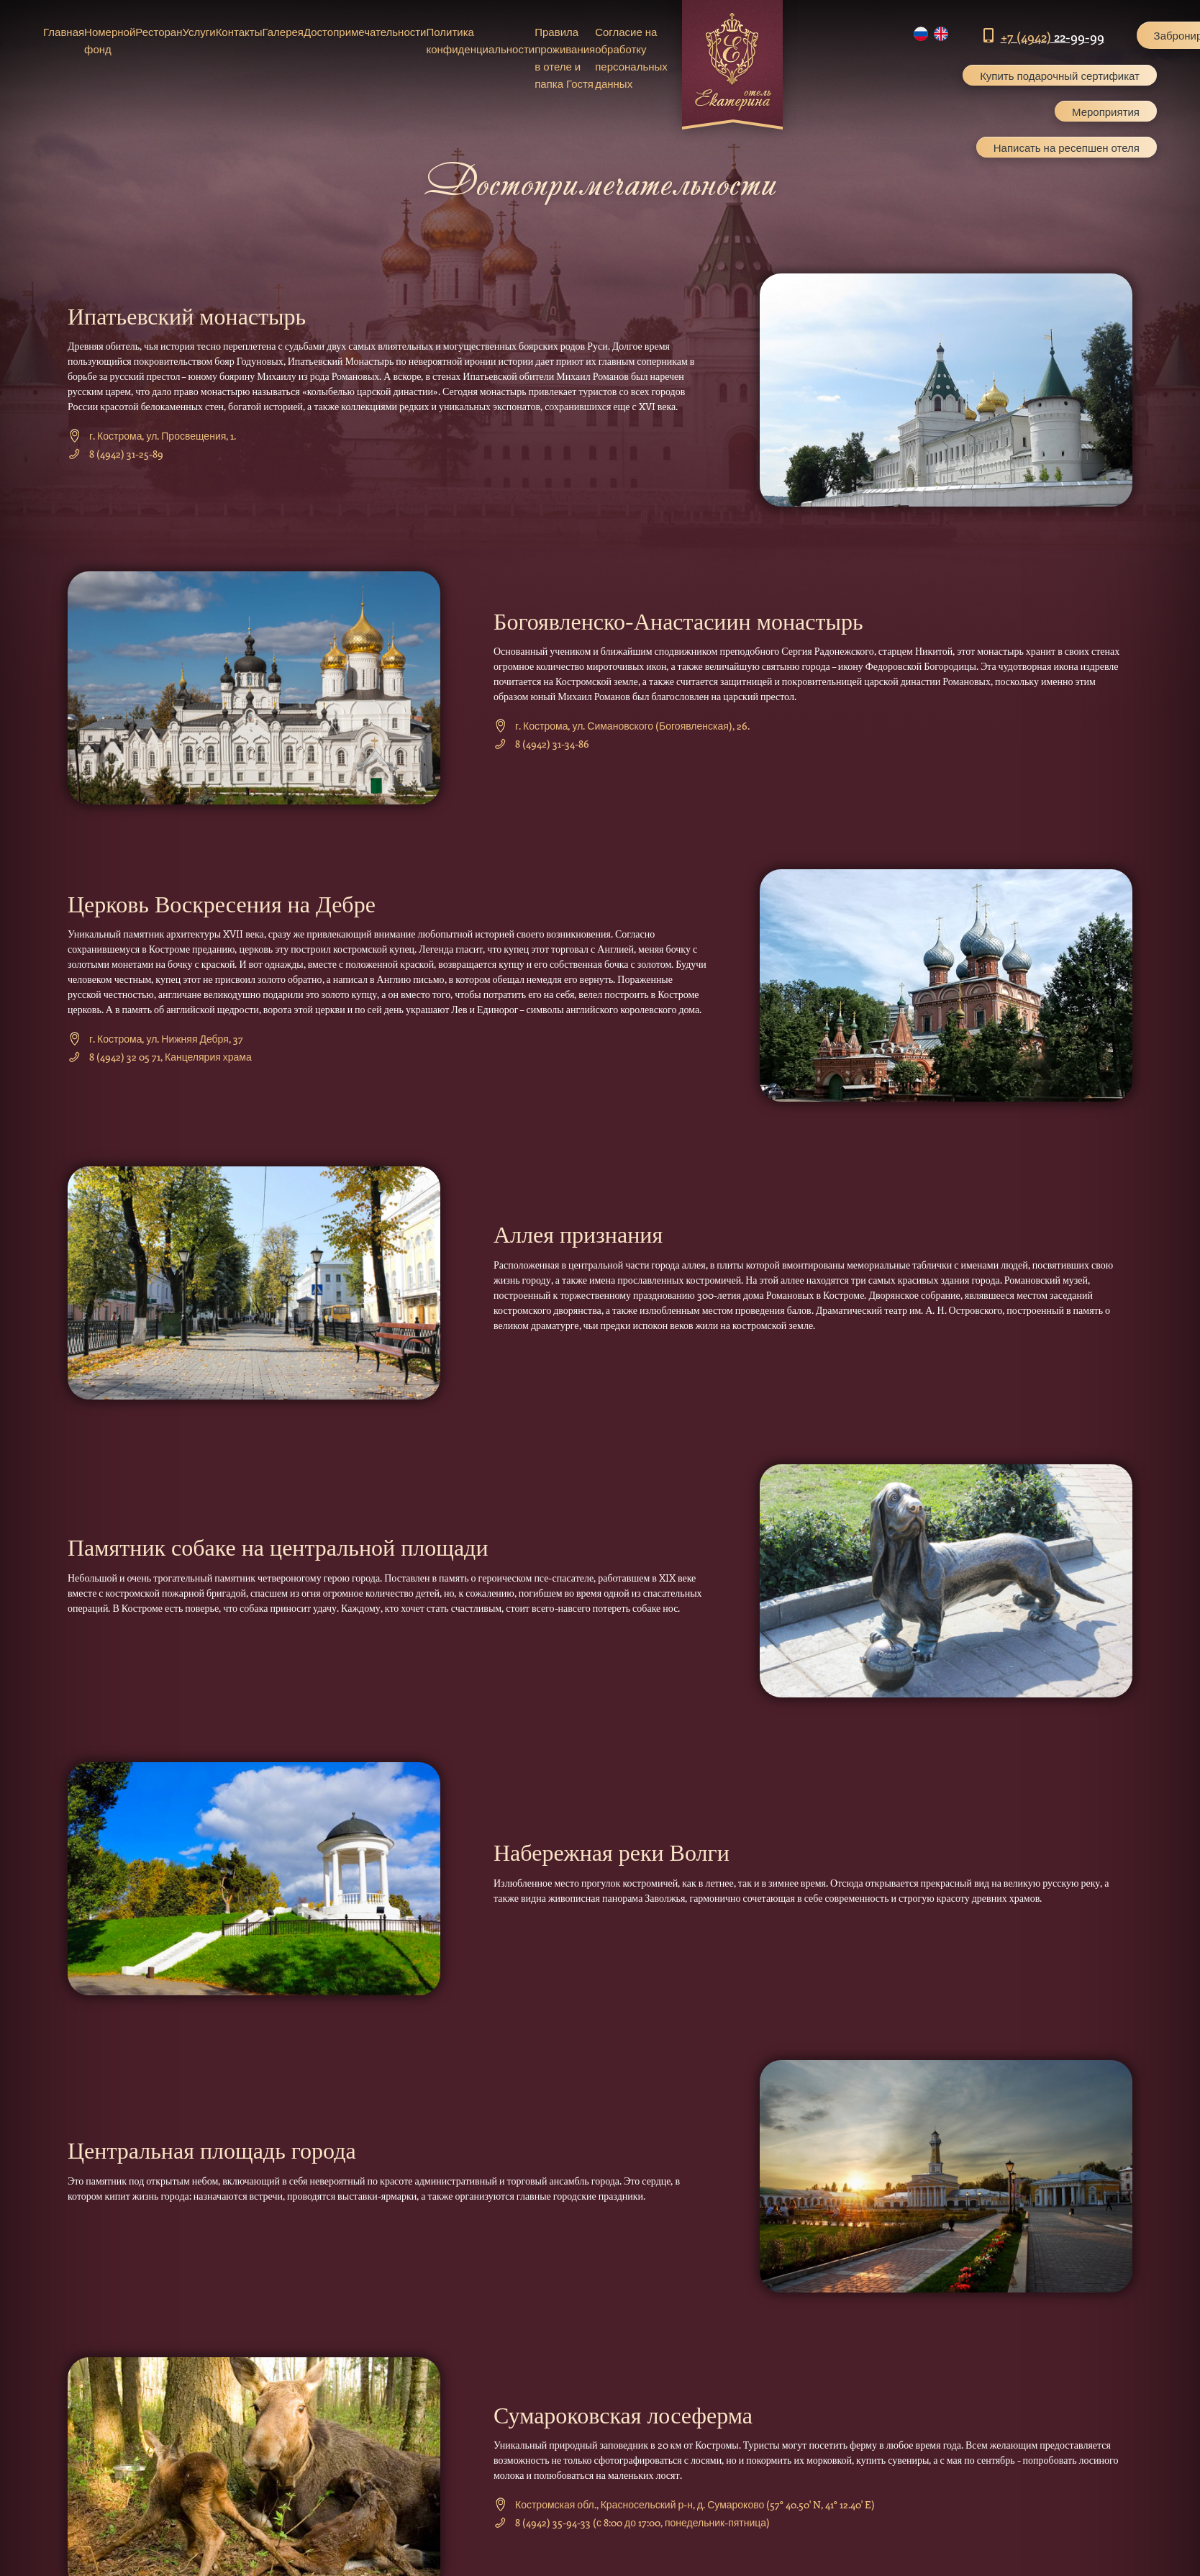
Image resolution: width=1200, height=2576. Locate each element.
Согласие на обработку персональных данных (631, 57)
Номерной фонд (109, 40)
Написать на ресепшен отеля (1067, 147)
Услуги (198, 31)
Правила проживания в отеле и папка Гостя (565, 57)
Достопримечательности (365, 31)
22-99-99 (1052, 36)
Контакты (239, 31)
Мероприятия (1106, 111)
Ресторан (158, 31)
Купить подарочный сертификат (1060, 75)
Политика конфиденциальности (480, 40)
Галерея (283, 31)
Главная (63, 31)
